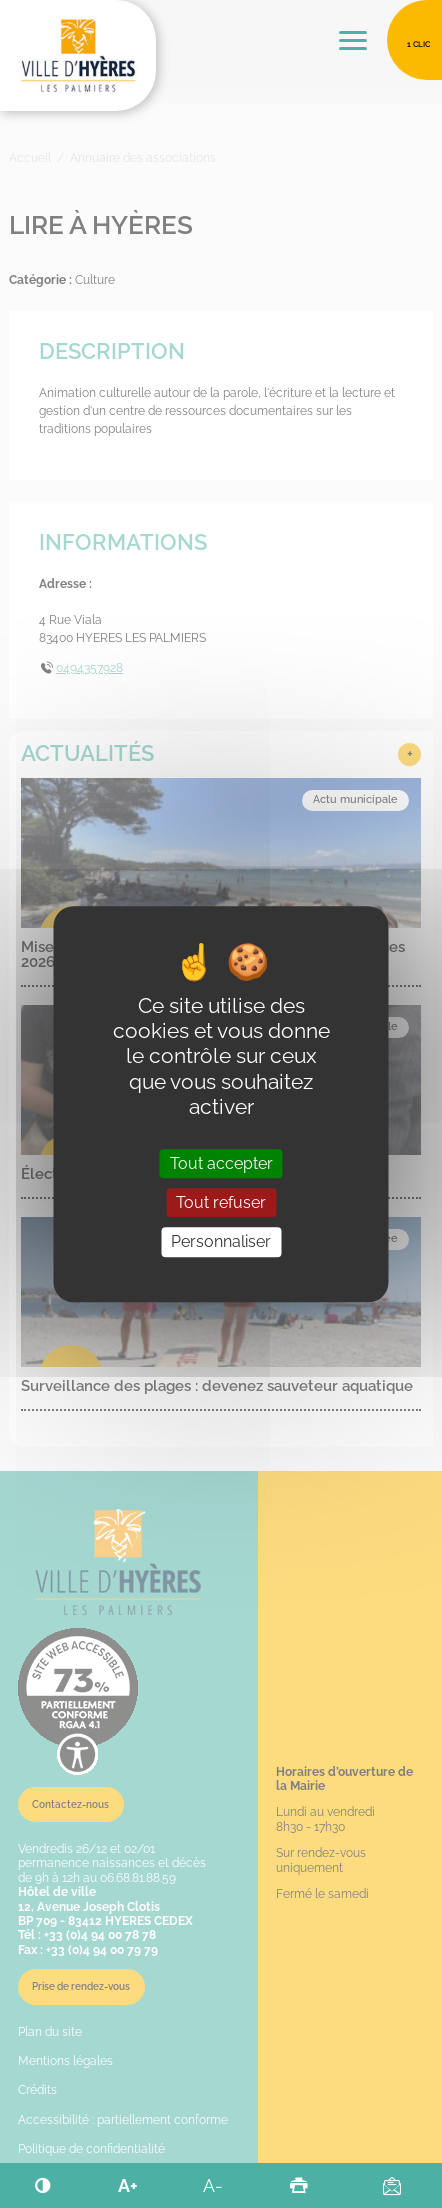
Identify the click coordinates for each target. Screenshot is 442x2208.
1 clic (418, 44)
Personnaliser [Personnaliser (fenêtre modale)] (221, 1242)
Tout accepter (221, 1163)
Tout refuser (221, 1202)
